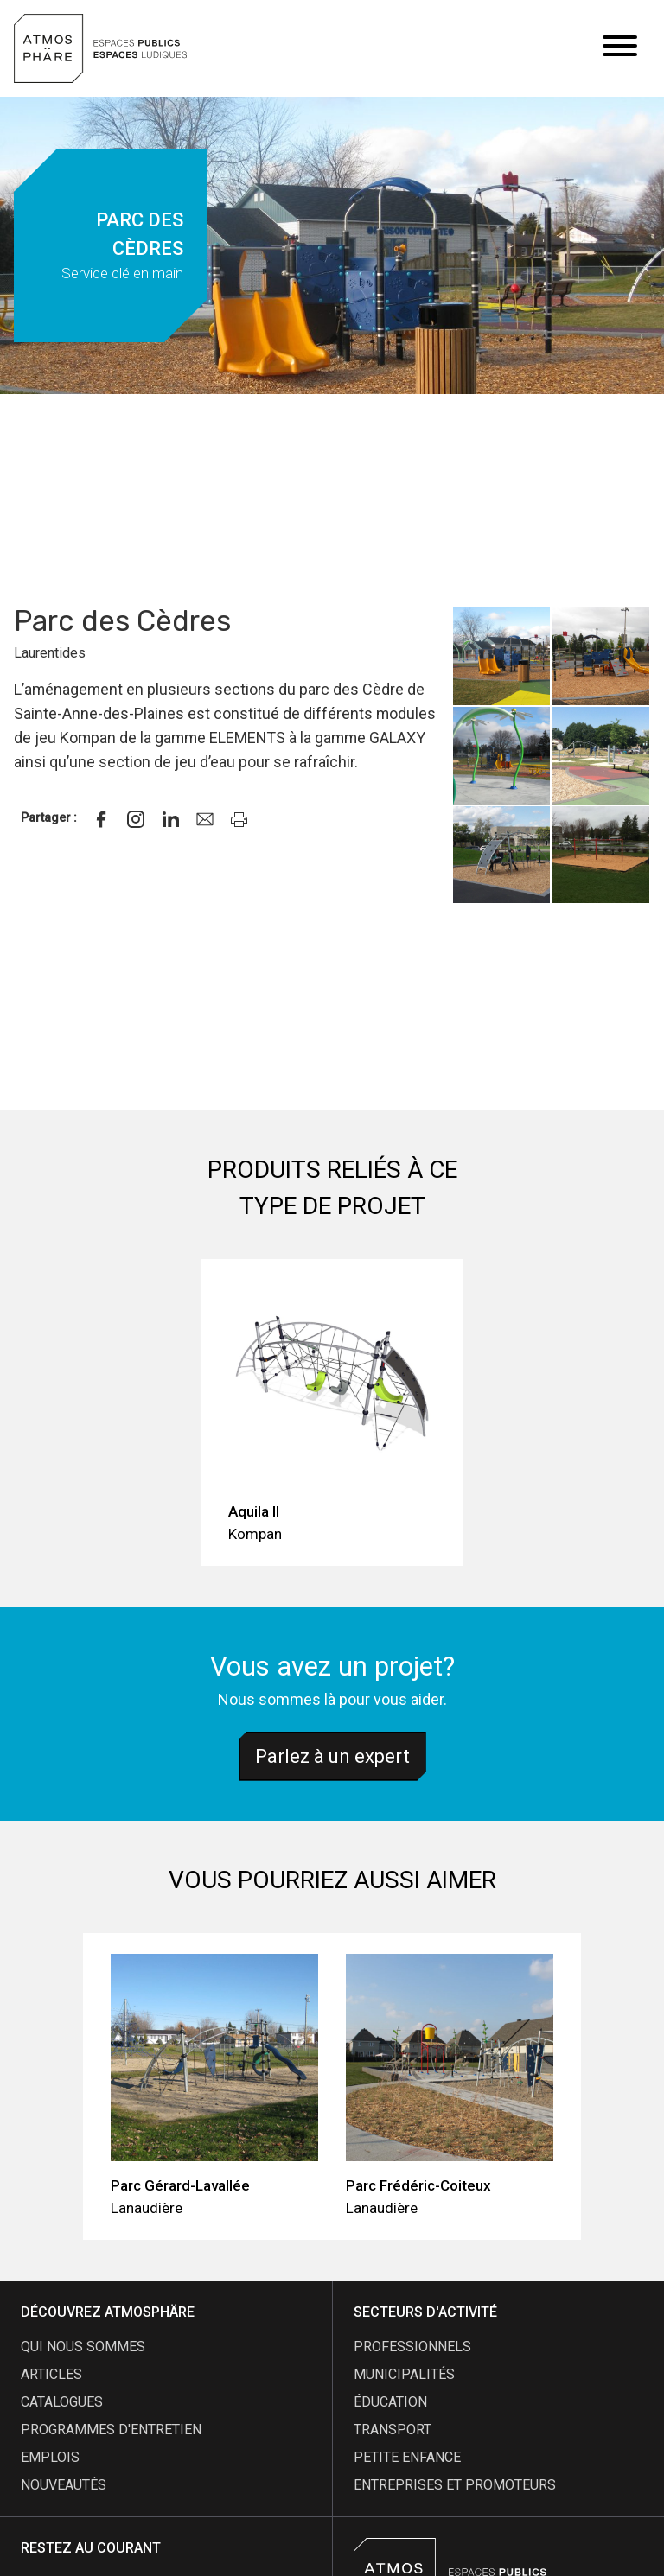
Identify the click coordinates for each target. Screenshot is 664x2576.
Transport (392, 2429)
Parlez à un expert (332, 1756)
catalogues (62, 2402)
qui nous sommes (83, 2346)
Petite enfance (407, 2457)
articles (51, 2374)
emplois (50, 2457)
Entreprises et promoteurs (455, 2485)
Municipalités (404, 2374)
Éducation (390, 2402)
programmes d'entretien (111, 2429)
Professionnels (412, 2346)
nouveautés (63, 2485)
